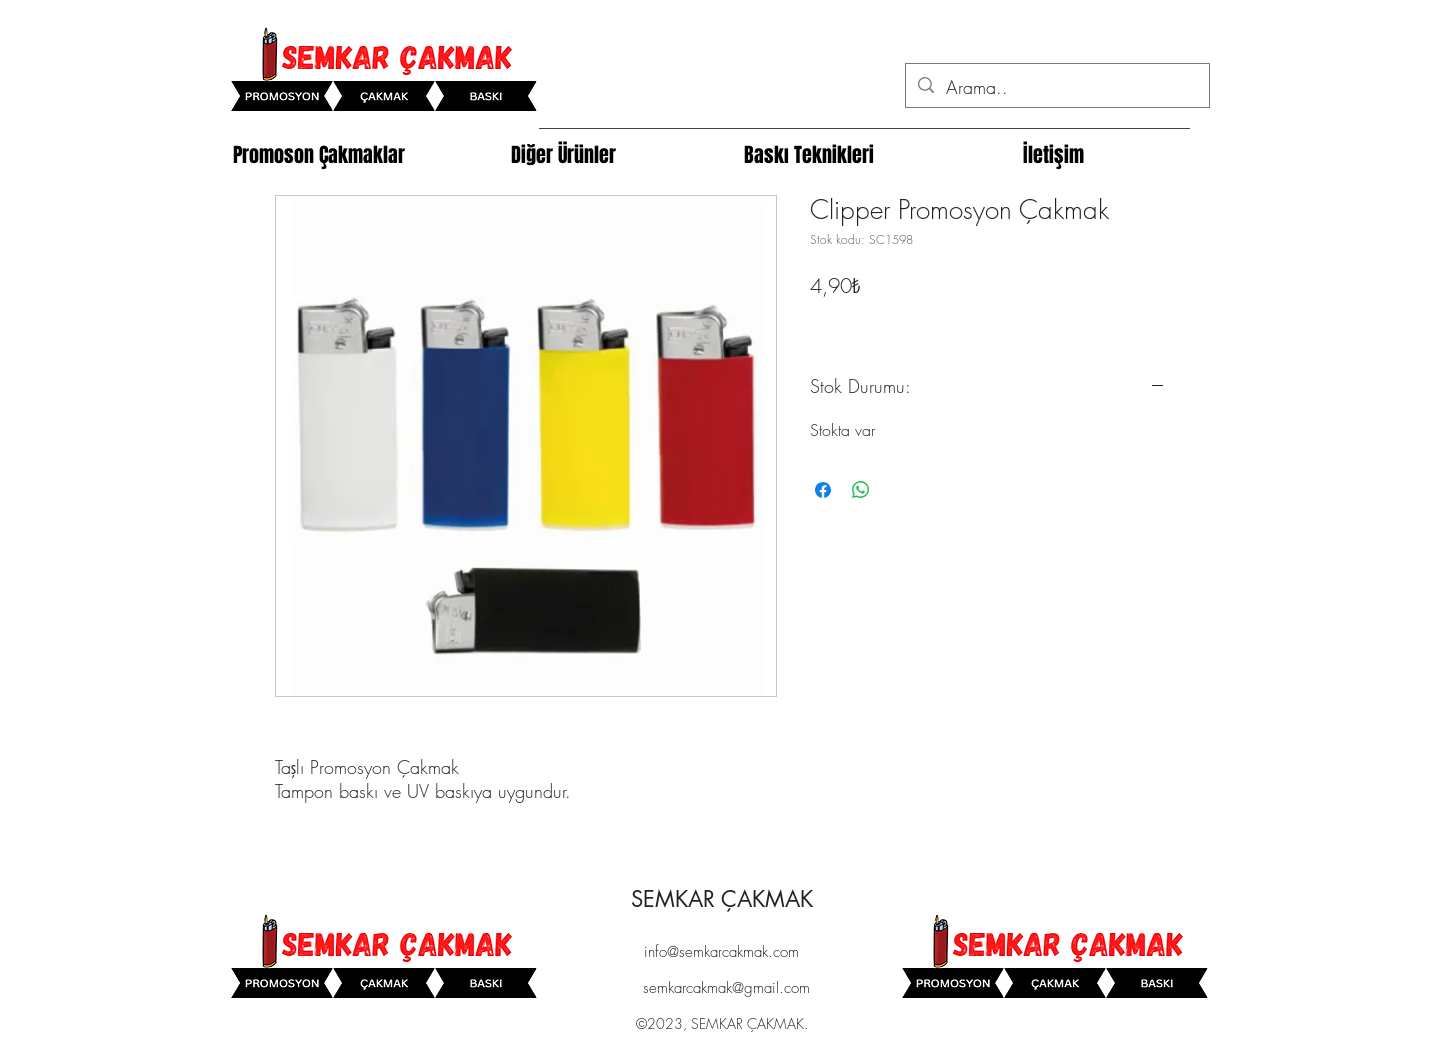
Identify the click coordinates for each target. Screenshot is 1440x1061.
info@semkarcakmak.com (721, 952)
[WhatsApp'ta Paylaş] (861, 490)
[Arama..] (1056, 88)
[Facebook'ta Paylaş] (823, 490)
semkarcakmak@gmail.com (726, 988)
